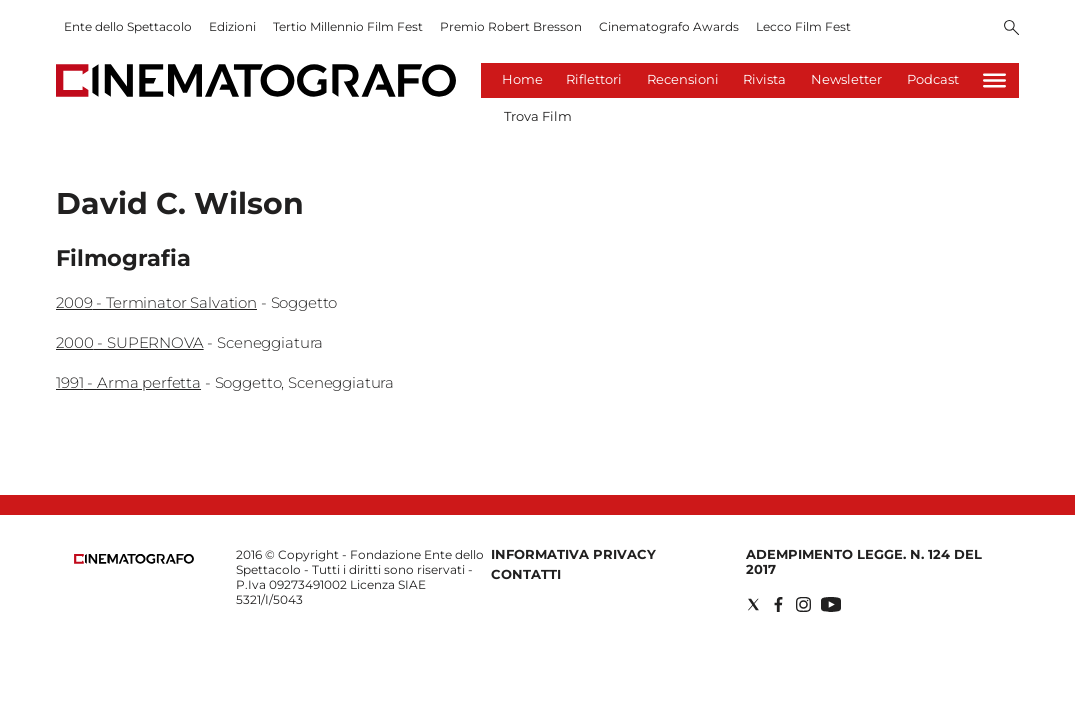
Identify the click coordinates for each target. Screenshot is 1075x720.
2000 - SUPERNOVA (130, 342)
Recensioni (683, 79)
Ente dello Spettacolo (128, 26)
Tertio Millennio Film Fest (348, 26)
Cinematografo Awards (669, 26)
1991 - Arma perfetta (128, 382)
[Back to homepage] (134, 559)
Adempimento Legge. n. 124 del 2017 (864, 561)
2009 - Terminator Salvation (156, 302)
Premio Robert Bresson (511, 26)
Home (522, 79)
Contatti (526, 574)
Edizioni (232, 26)
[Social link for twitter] (753, 604)
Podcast (933, 79)
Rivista (764, 79)
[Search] (1011, 29)
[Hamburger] (994, 80)
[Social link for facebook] (778, 604)
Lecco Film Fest (803, 26)
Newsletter (846, 79)
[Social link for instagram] (803, 604)
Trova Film (538, 116)
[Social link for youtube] (831, 604)
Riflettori (594, 79)
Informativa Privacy (573, 554)
